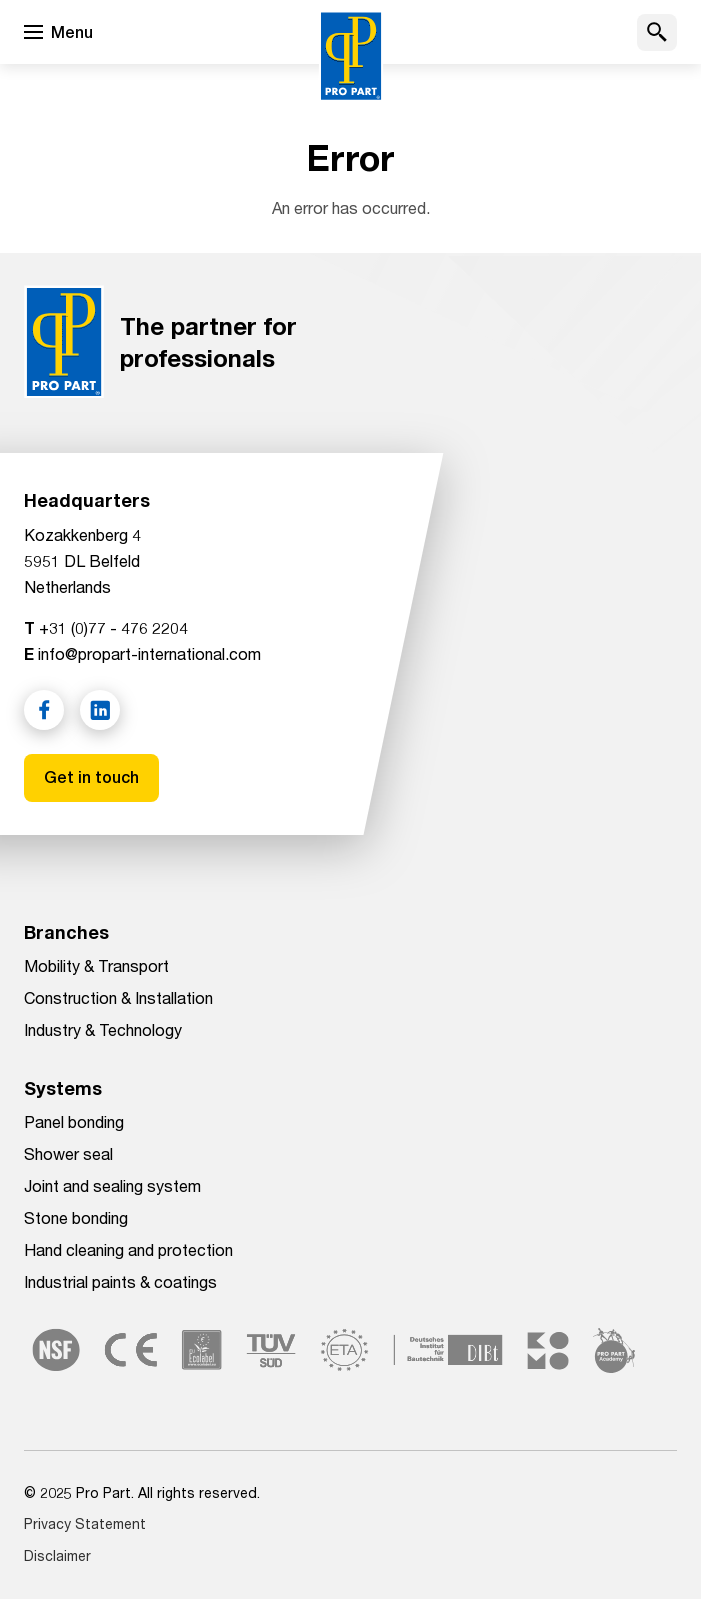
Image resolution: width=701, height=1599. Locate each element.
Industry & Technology (103, 1029)
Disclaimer (57, 1555)
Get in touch (91, 777)
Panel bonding (74, 1121)
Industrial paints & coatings (120, 1281)
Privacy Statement (85, 1523)
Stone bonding (76, 1217)
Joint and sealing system (112, 1185)
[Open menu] (58, 32)
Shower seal (68, 1153)
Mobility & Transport (96, 965)
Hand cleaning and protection (128, 1249)
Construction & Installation (118, 997)
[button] (657, 32)
